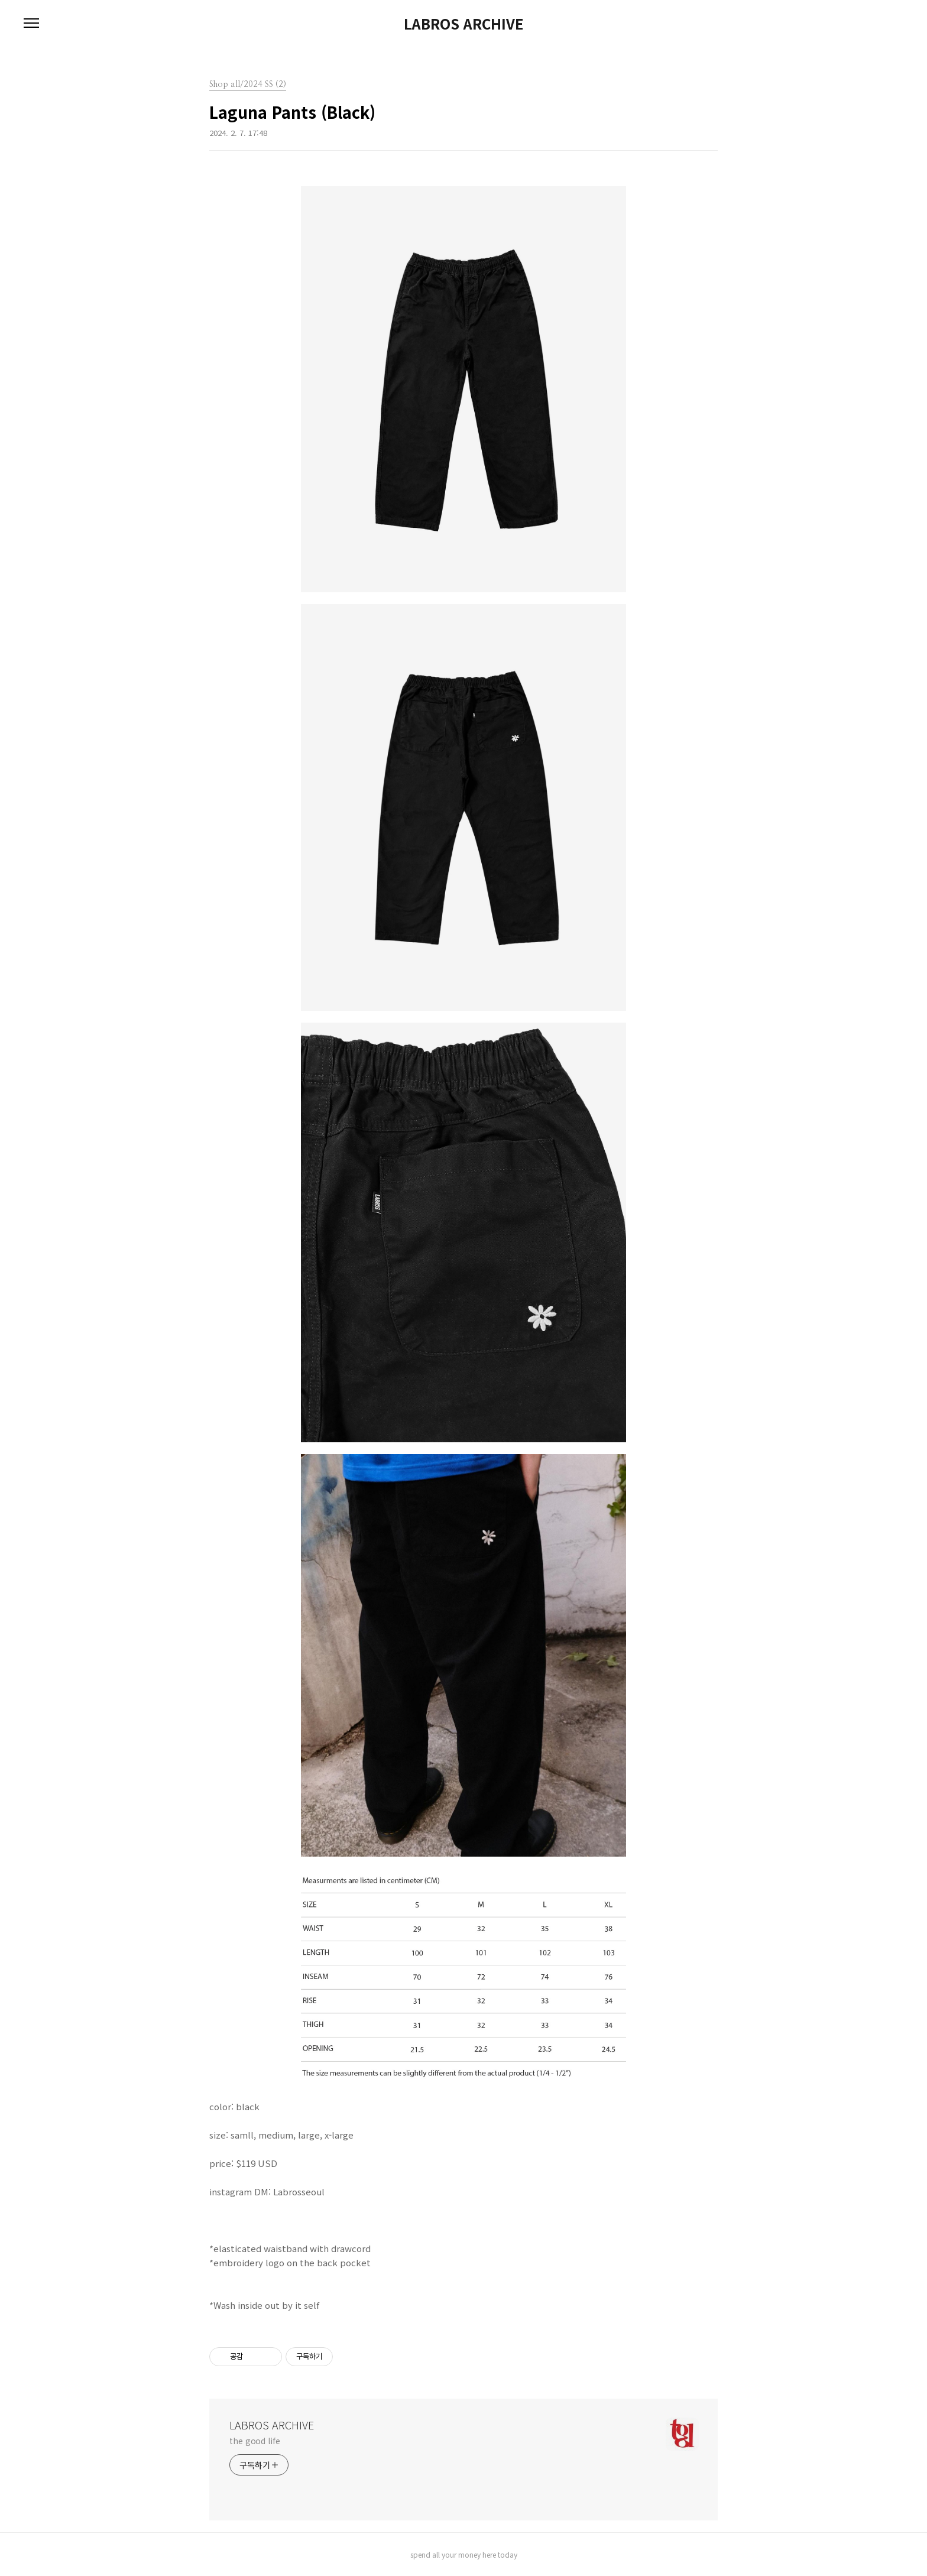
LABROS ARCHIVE (463, 24)
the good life (254, 2441)
